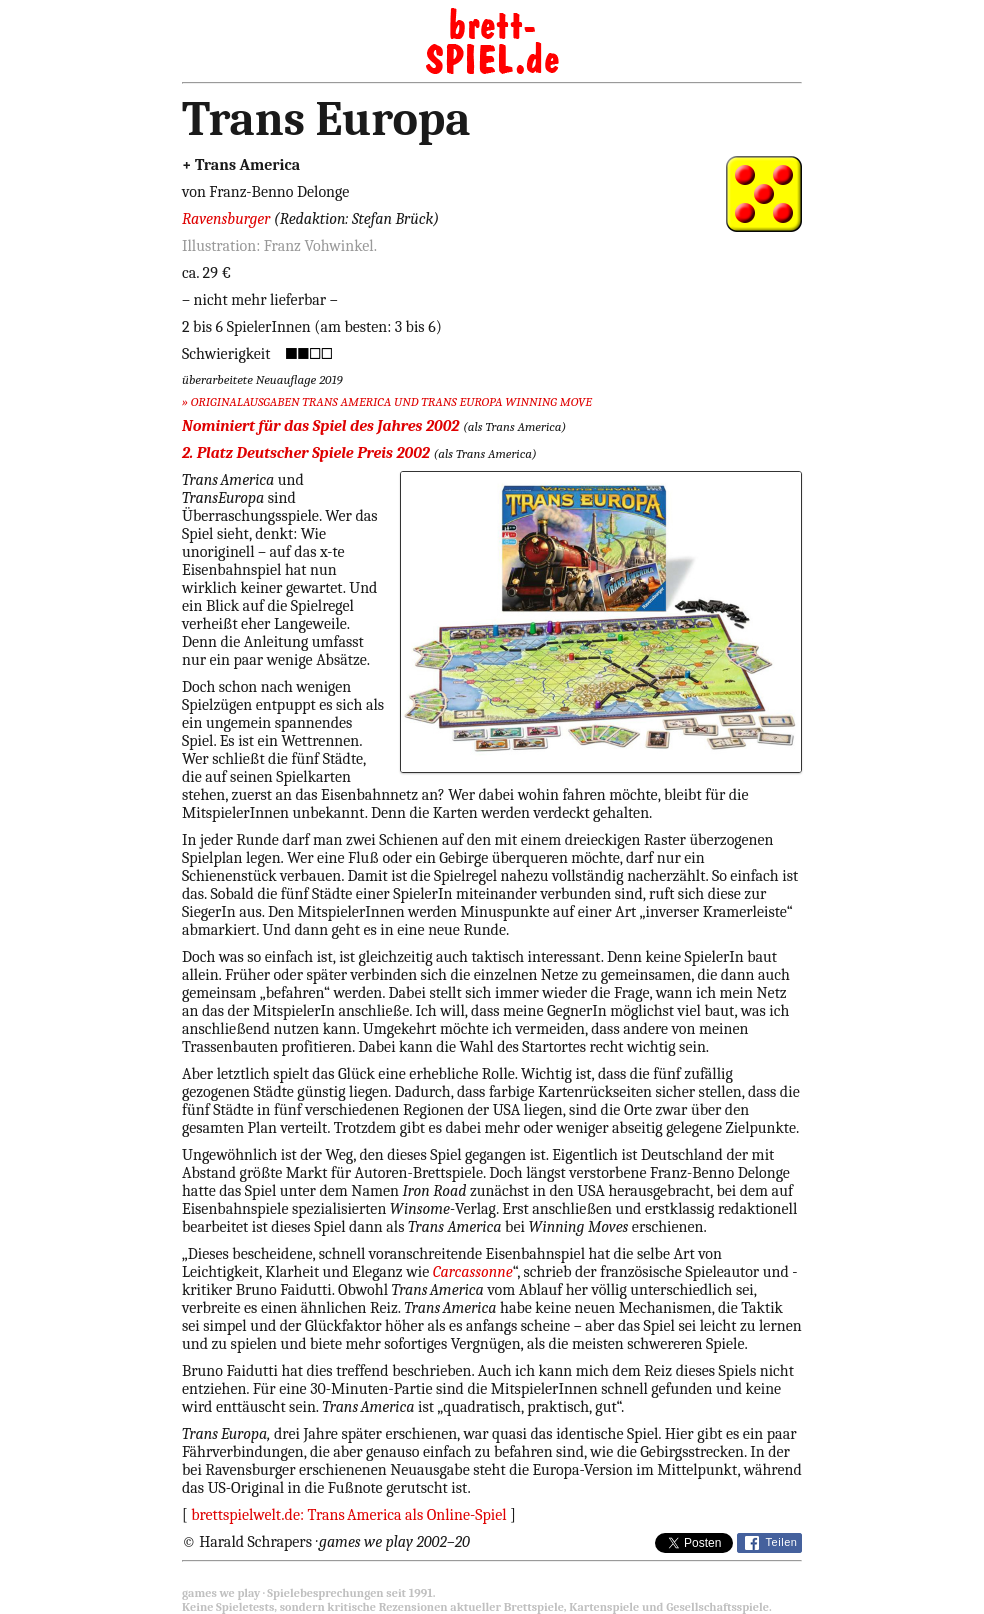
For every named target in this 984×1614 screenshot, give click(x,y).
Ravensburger (226, 219)
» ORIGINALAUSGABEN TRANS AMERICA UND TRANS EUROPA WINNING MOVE (387, 401)
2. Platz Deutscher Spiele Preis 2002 (306, 453)
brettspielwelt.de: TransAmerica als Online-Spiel (349, 1515)
